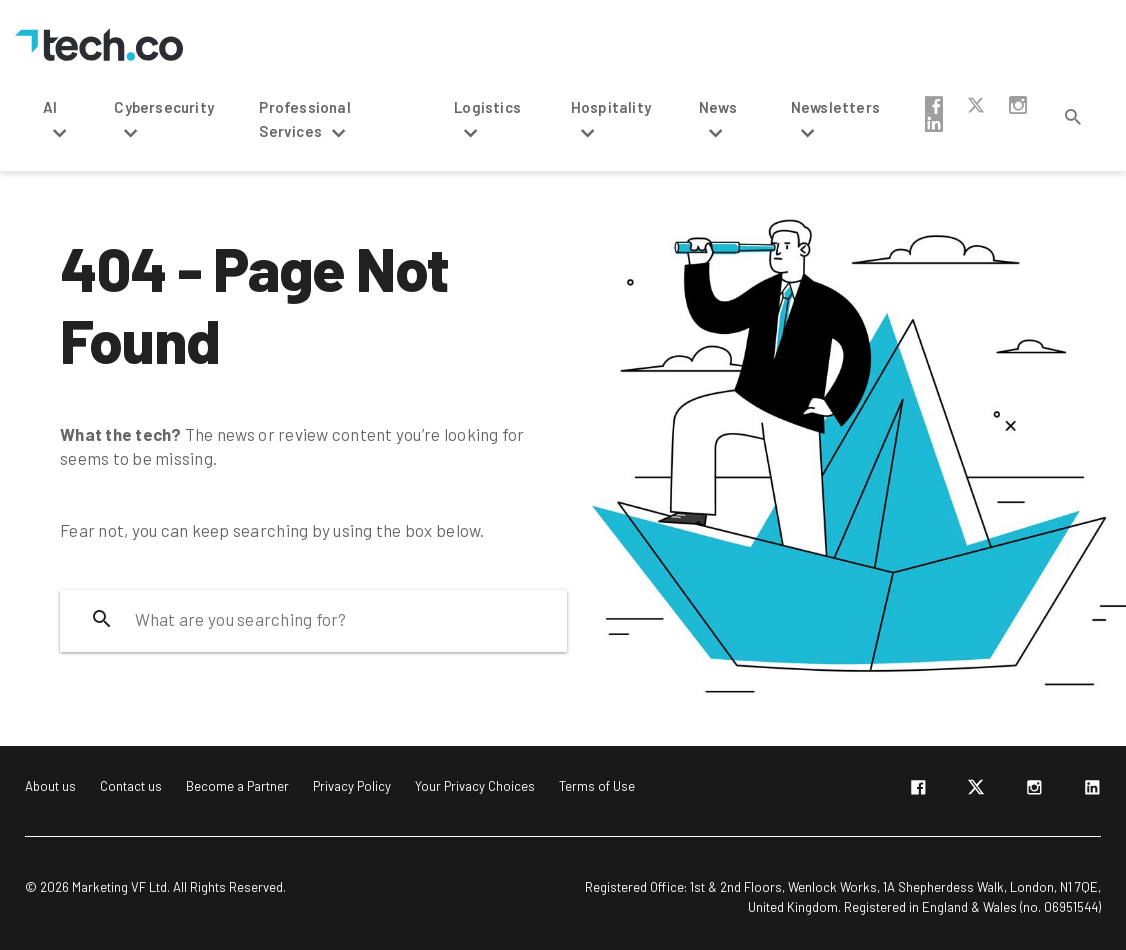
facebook (934, 105)
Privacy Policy (352, 786)
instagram (1018, 105)
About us (50, 786)
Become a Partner (237, 786)
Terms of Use (597, 786)
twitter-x (976, 105)
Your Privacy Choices (475, 786)
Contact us (131, 786)
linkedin (934, 123)
